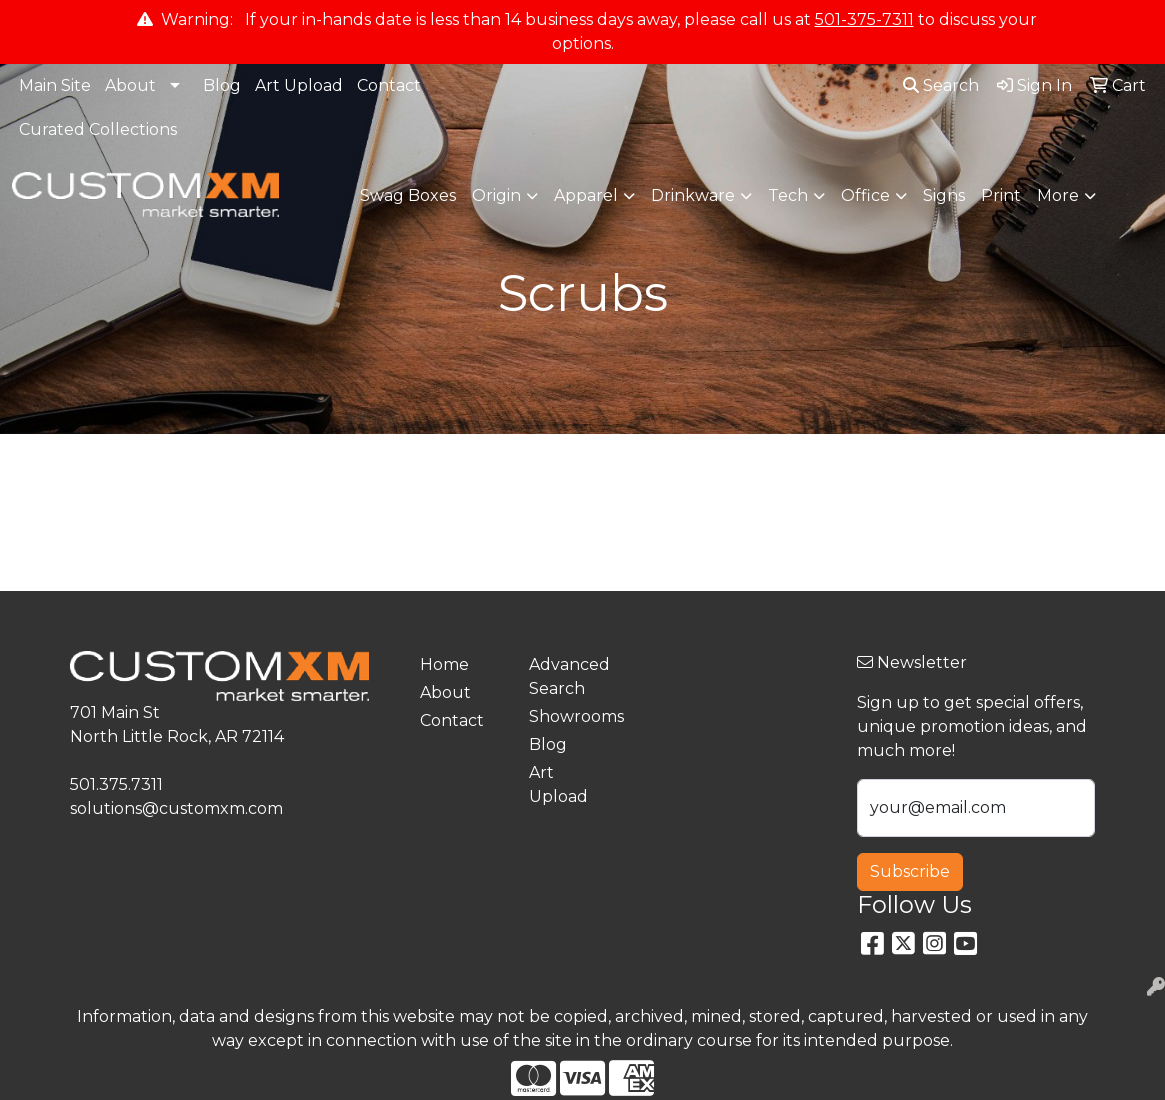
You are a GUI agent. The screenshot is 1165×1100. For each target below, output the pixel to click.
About (130, 85)
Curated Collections (98, 129)
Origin (496, 195)
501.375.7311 (116, 784)
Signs (944, 195)
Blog (222, 85)
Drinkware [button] (693, 195)
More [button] (1058, 195)
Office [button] (865, 195)
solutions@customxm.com (176, 808)
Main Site (55, 85)
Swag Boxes (408, 195)
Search (941, 85)
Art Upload (299, 85)
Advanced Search (569, 676)
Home (444, 664)
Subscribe (910, 871)
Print (1001, 195)
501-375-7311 (864, 19)
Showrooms (571, 716)
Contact (389, 85)
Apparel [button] (586, 195)
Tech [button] (788, 195)
